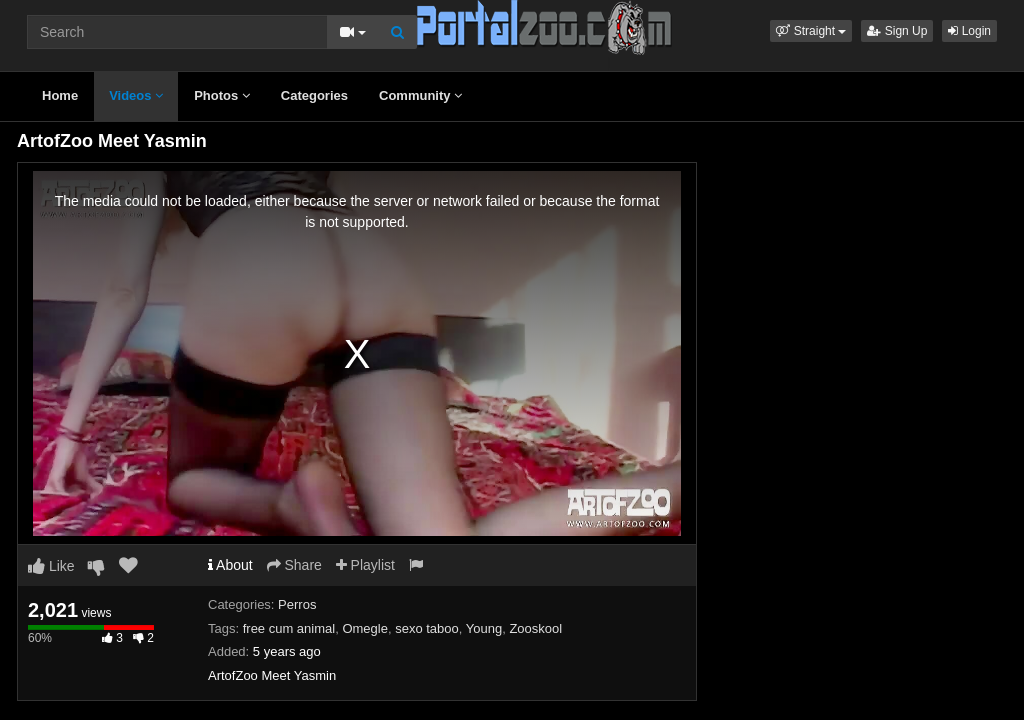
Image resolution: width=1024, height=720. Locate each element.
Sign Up (897, 31)
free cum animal (289, 628)
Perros (297, 604)
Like (51, 566)
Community (420, 95)
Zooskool (535, 628)
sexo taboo (427, 628)
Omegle (365, 628)
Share (294, 565)
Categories (314, 95)
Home (60, 95)
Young (484, 628)
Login (969, 31)
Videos (136, 95)
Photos (222, 95)
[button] (811, 31)
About (230, 565)
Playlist (365, 565)
